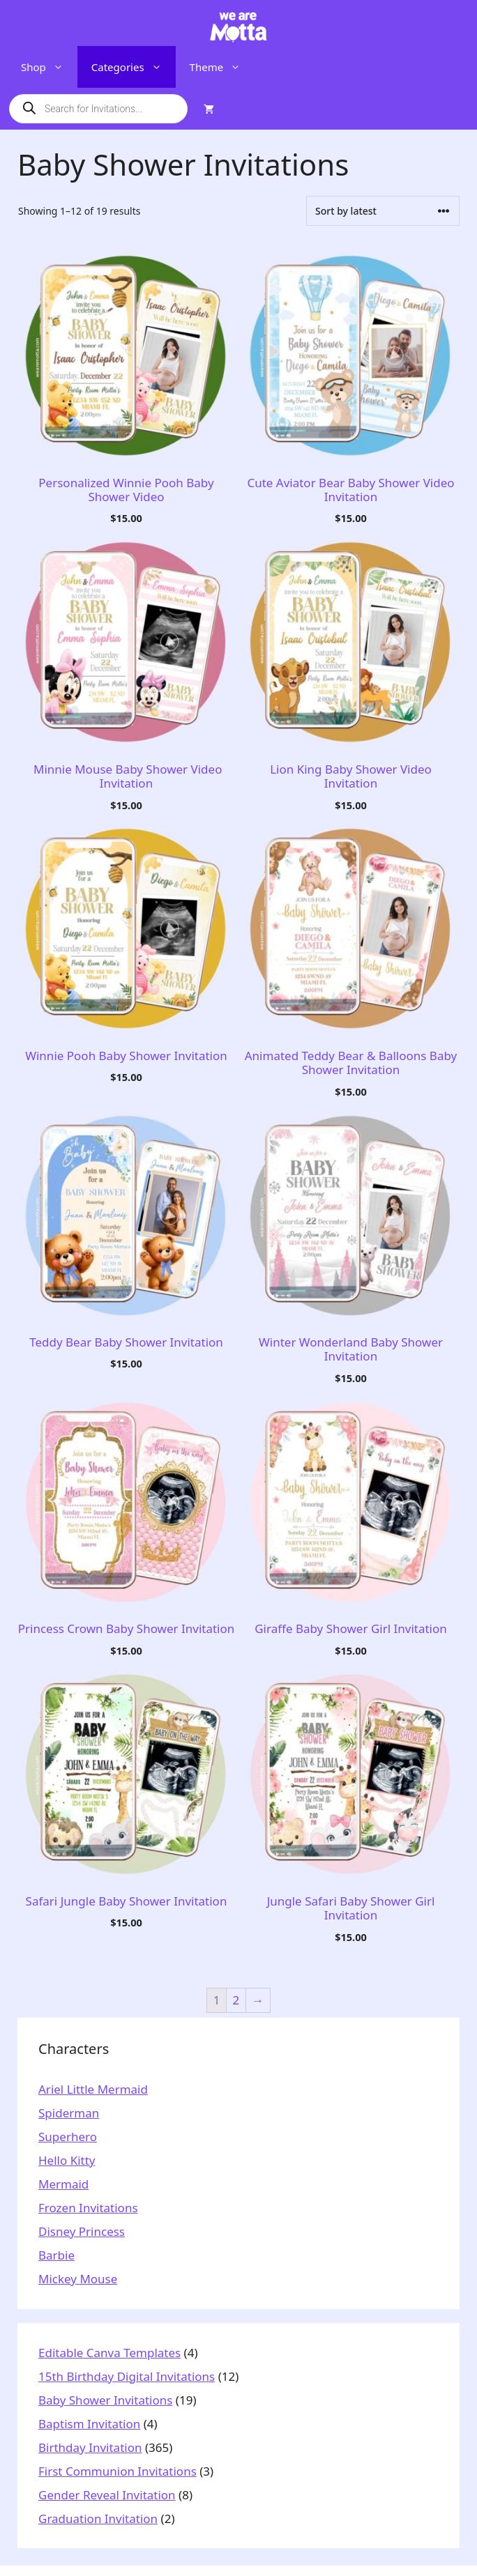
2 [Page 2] (236, 2000)
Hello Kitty (67, 2160)
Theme (222, 67)
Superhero (67, 2137)
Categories (133, 67)
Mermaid (63, 2184)
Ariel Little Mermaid (93, 2089)
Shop (49, 67)
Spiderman (68, 2113)
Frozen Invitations (88, 2208)
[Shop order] (383, 211)
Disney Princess (81, 2231)
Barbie (56, 2255)
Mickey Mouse (77, 2279)
